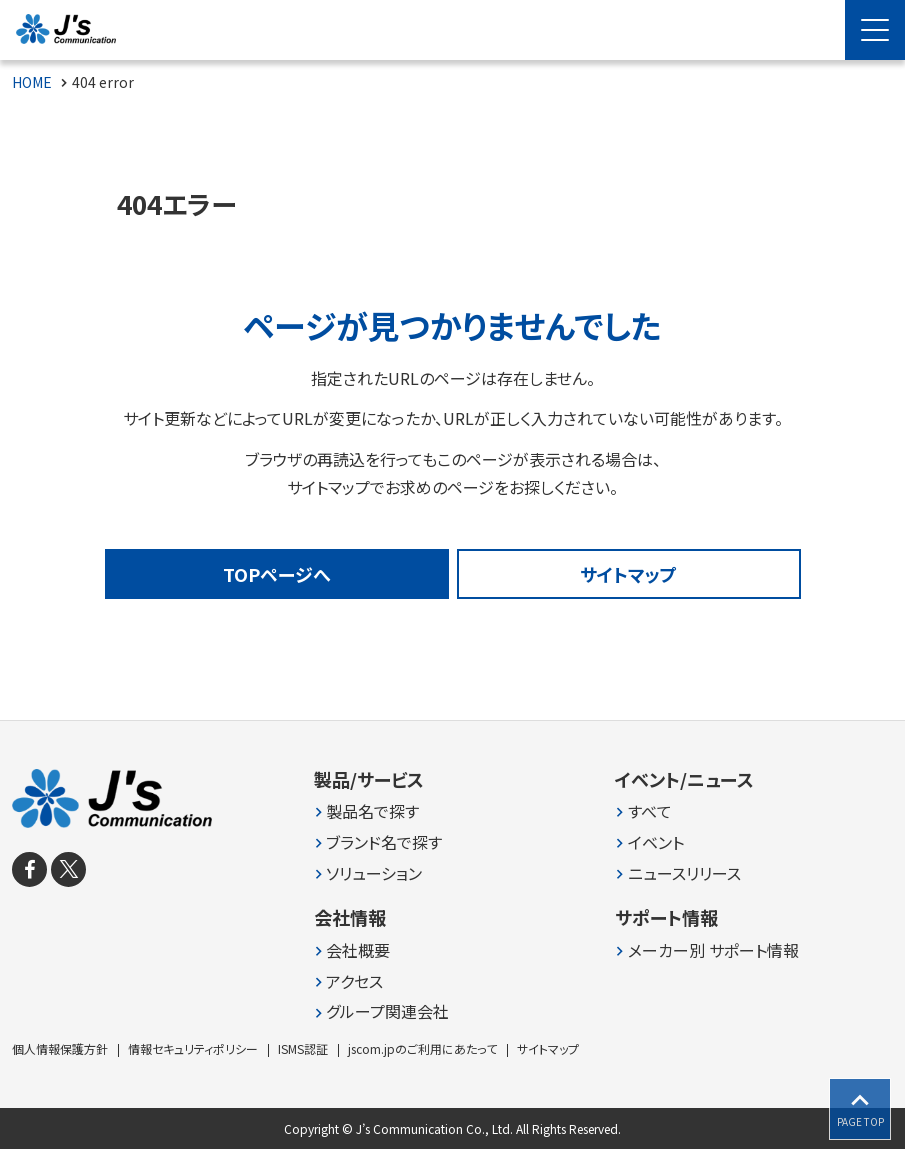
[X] (68, 869)
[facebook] (29, 869)
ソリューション (374, 873)
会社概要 (358, 950)
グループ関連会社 (387, 1011)
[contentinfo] (452, 934)
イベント (656, 842)
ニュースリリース (684, 873)
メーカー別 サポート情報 (713, 950)
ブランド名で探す (384, 842)
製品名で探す (372, 811)
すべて (650, 811)
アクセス (354, 981)
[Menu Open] (875, 30)
